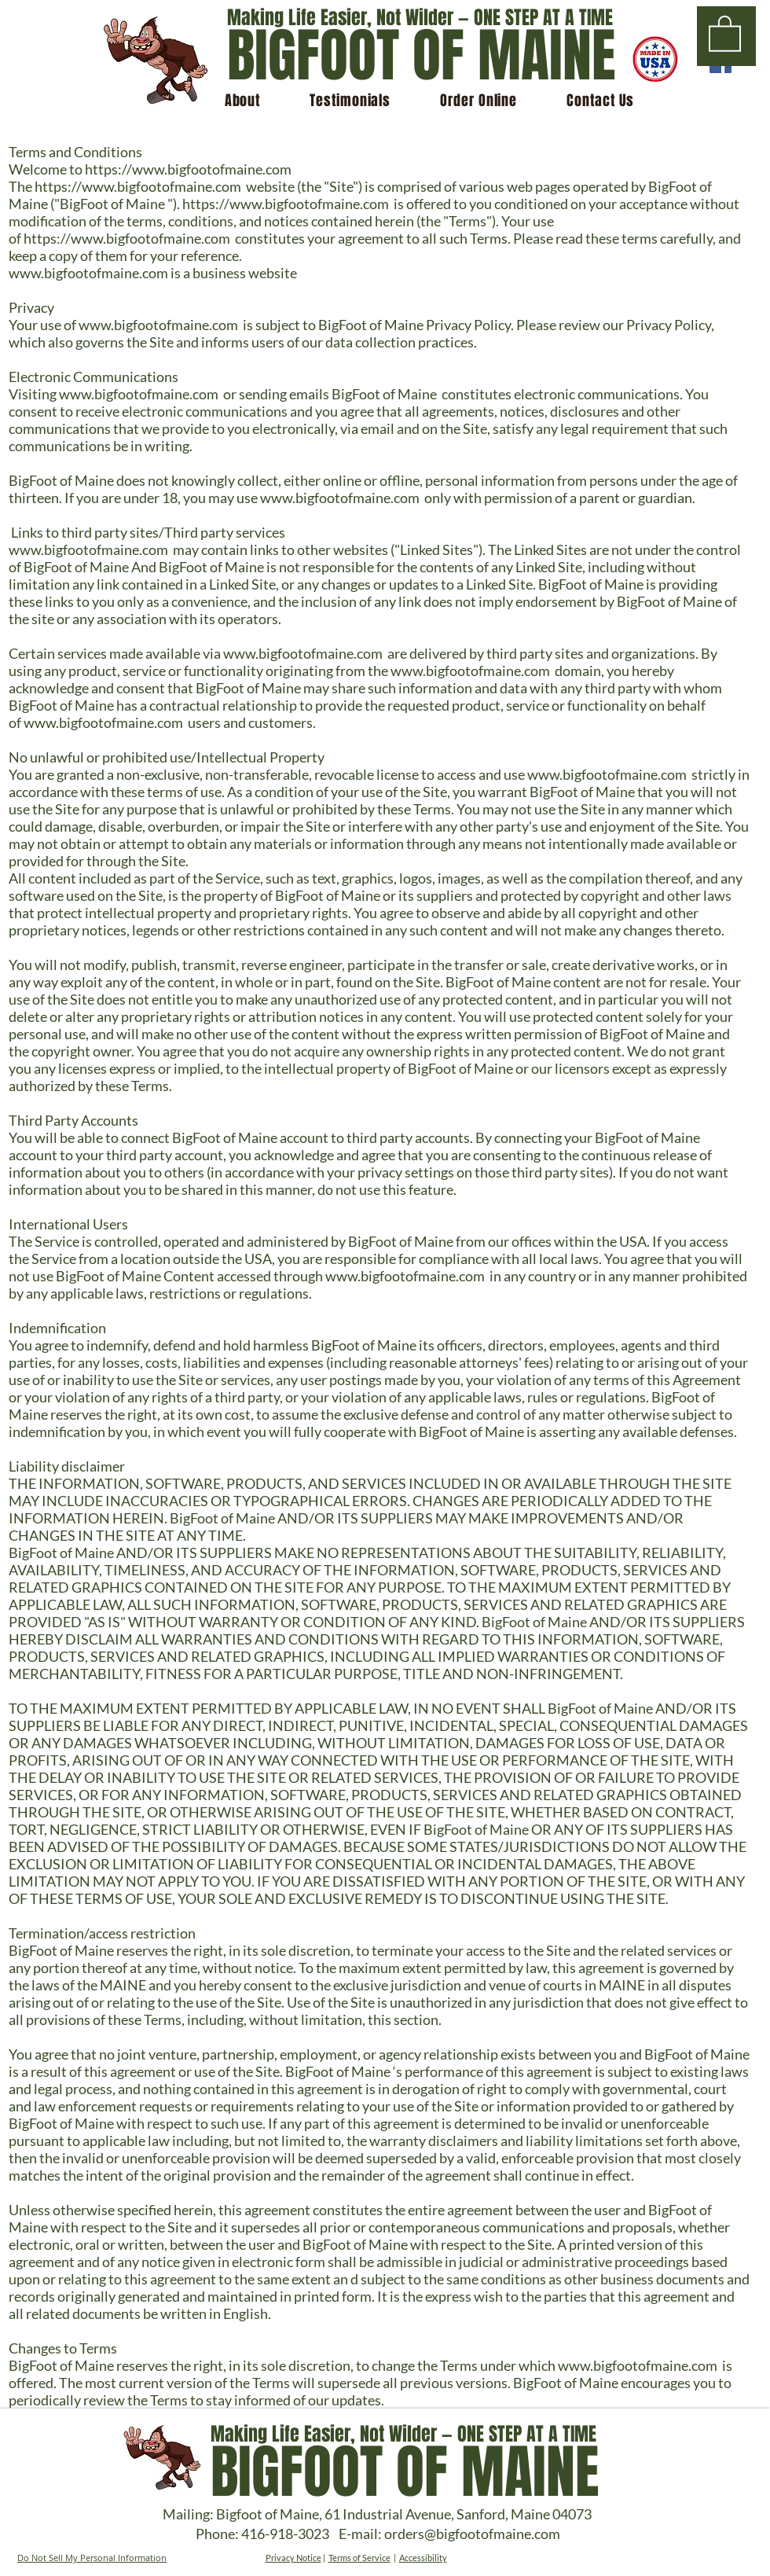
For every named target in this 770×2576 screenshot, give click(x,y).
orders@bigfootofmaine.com (472, 2533)
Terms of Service (359, 2557)
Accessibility (423, 2557)
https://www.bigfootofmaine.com (188, 169)
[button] (725, 32)
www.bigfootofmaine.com (88, 272)
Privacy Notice (293, 2557)
